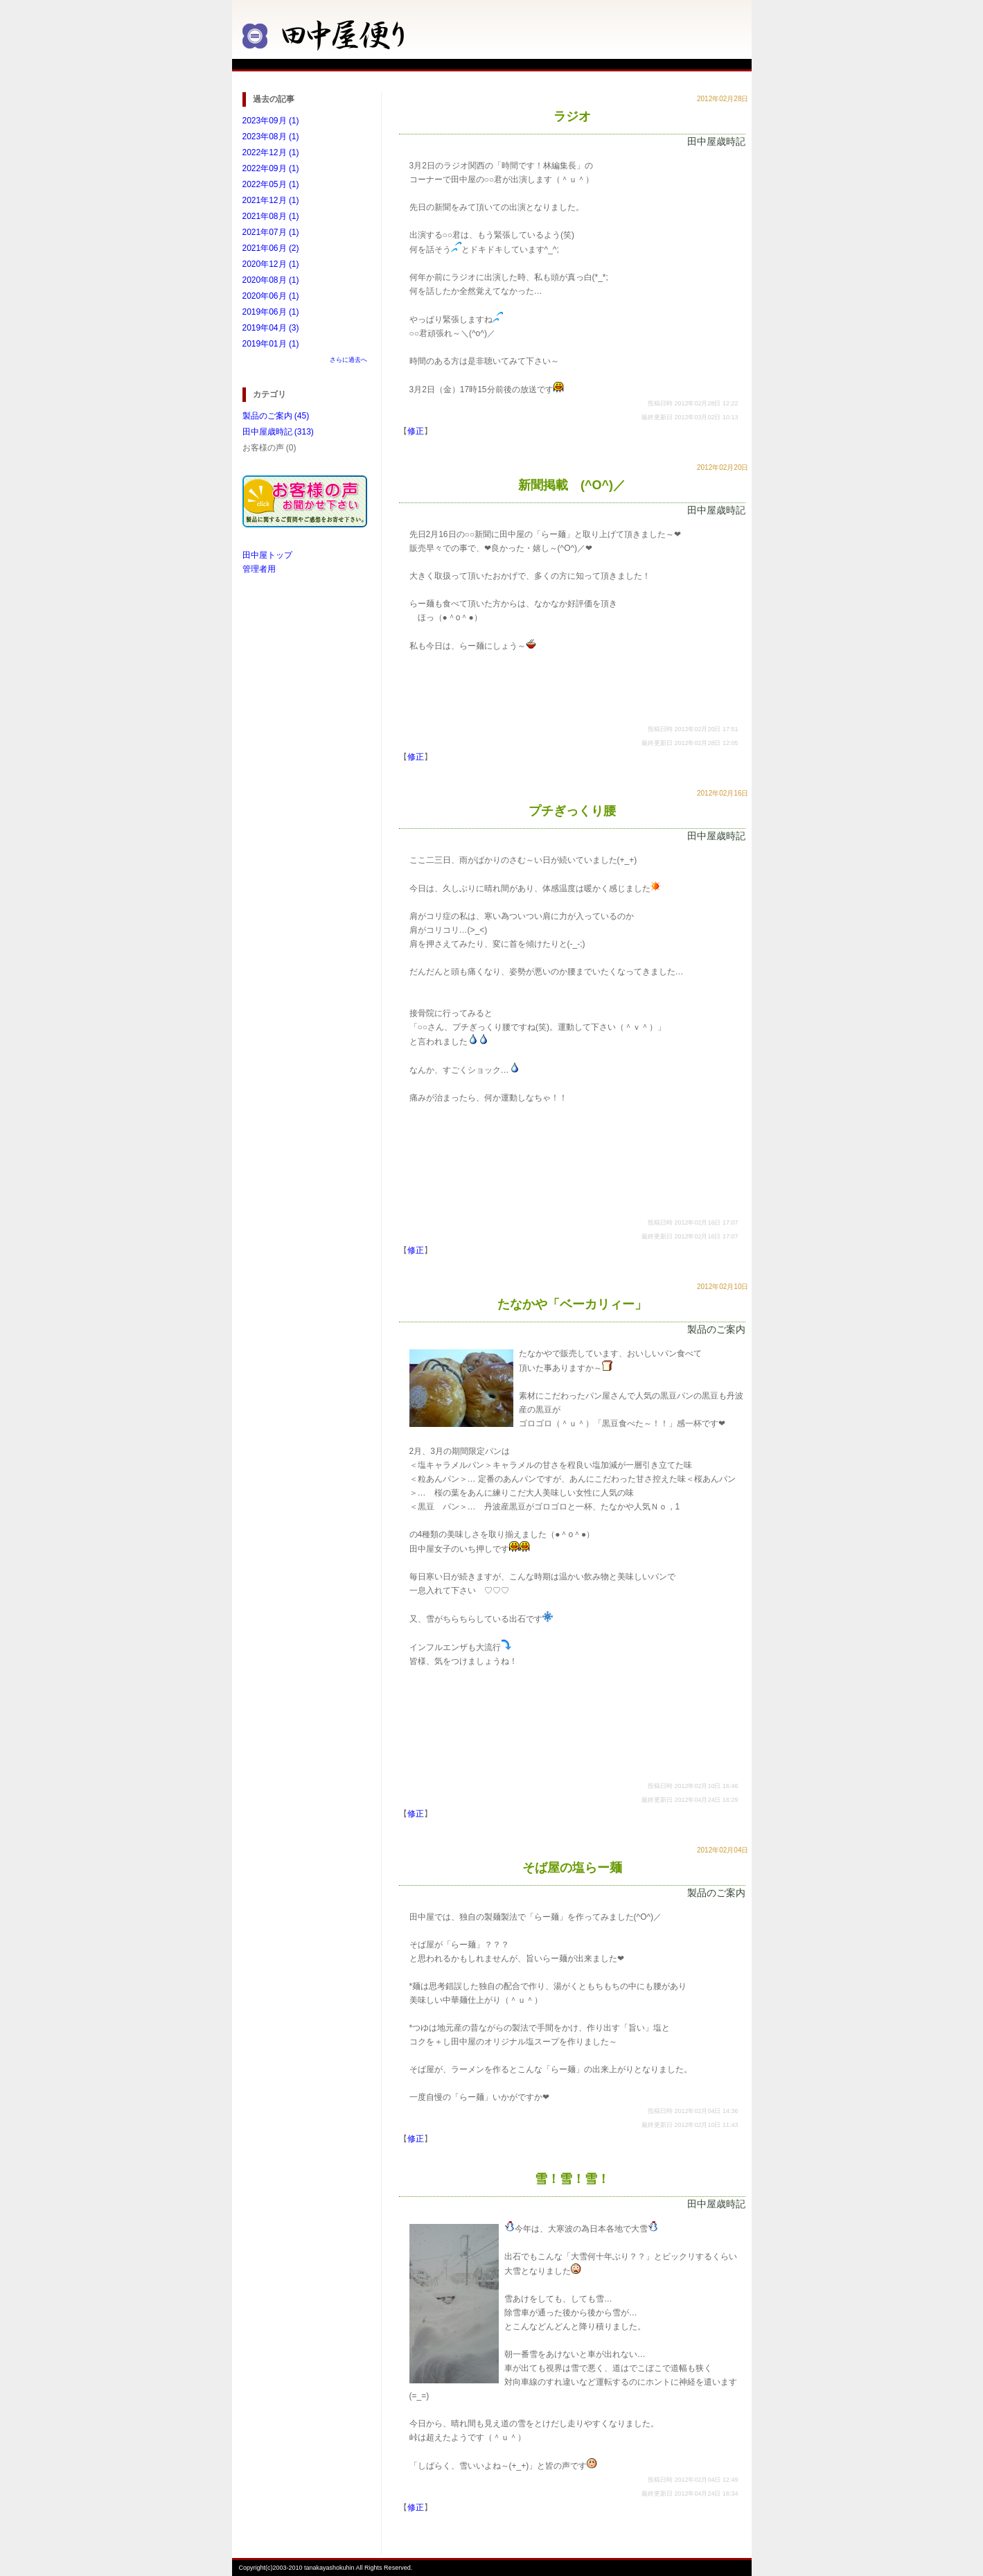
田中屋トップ (267, 555)
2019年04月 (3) (270, 328)
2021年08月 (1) (270, 216)
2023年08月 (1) (270, 136)
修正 (415, 431)
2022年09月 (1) (270, 168)
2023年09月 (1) (270, 120)
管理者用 (259, 569)
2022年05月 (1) (270, 184)
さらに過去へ (348, 359)
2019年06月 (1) (270, 312)
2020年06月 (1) (270, 296)
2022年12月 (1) (270, 152)
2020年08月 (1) (270, 280)
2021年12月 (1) (270, 200)
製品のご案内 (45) (276, 416)
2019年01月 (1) (270, 344)
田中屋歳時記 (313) (278, 432)
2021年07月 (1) (270, 232)
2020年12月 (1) (270, 264)
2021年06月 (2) (270, 248)
